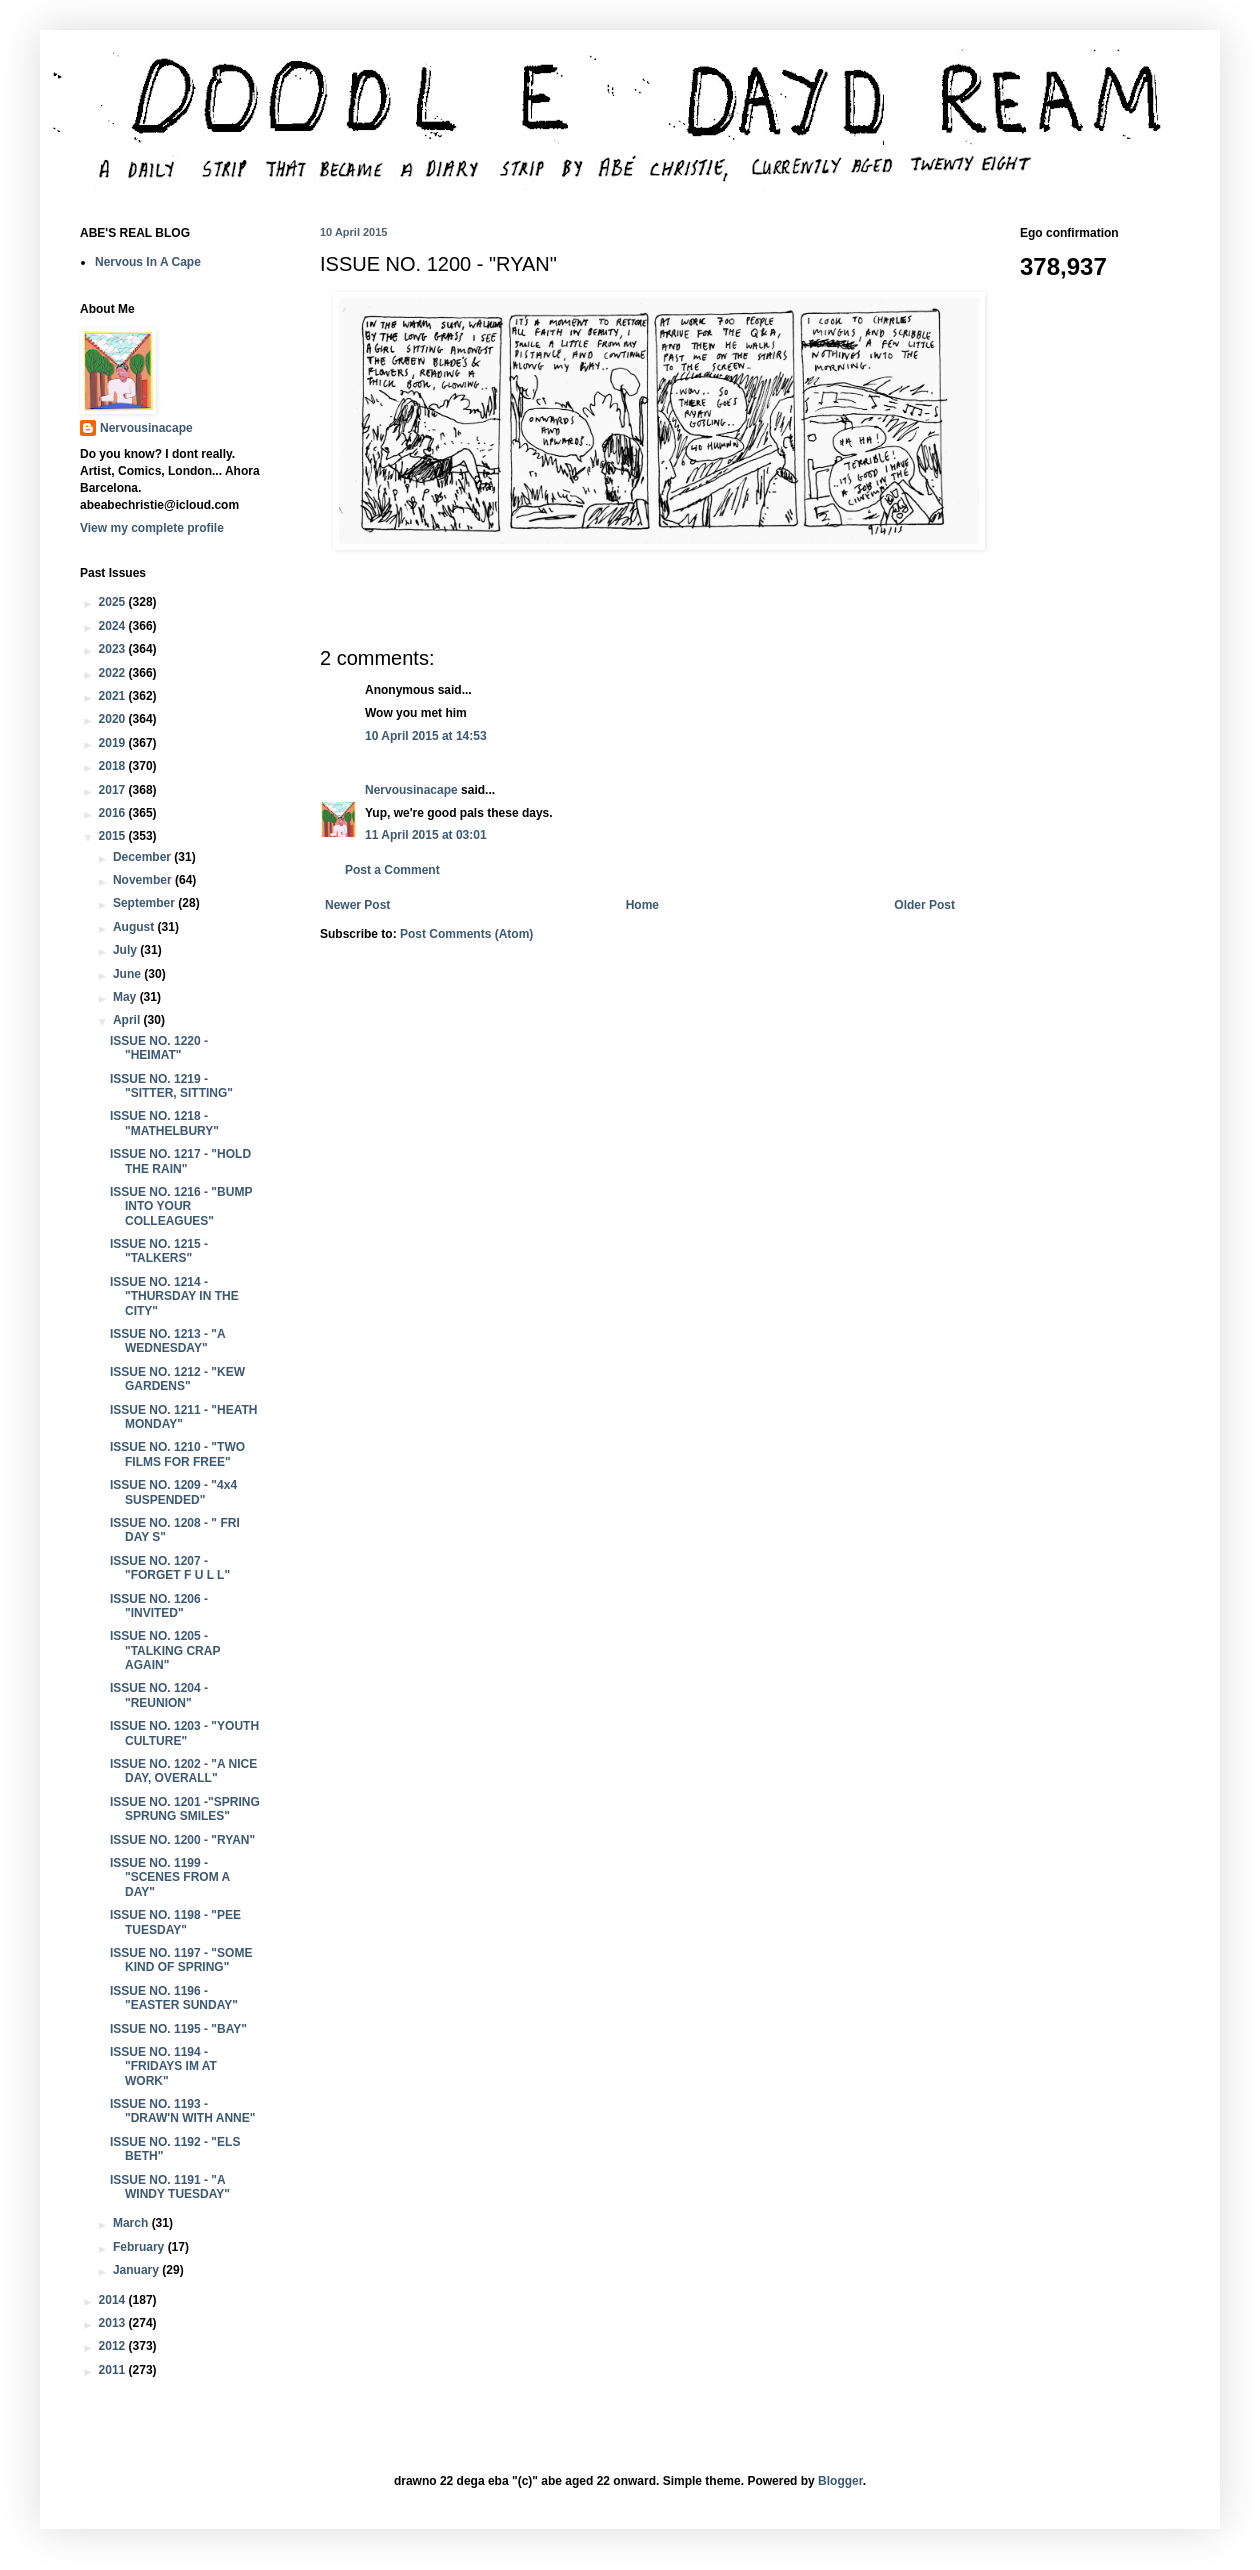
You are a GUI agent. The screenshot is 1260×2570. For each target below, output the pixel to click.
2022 (114, 673)
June (128, 974)
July (126, 950)
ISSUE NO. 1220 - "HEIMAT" (159, 1048)
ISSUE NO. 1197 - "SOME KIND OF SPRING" (181, 1960)
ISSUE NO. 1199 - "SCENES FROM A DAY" (170, 1877)
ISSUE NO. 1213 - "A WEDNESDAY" (167, 1341)
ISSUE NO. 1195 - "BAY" (178, 2029)
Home (642, 905)
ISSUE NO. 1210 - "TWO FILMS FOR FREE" (177, 1454)
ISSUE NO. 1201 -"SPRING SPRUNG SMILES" (185, 1809)
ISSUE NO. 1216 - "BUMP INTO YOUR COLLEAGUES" (181, 1206)
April (128, 1020)
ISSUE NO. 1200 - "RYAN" (182, 1840)
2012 (114, 2346)
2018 (114, 766)
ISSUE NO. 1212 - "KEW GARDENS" (177, 1379)
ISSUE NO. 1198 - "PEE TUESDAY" (175, 1922)
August (135, 927)
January (137, 2270)
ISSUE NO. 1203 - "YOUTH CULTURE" (184, 1733)
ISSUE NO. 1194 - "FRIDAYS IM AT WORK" (163, 2066)
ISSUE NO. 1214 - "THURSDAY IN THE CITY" (174, 1296)
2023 (114, 649)
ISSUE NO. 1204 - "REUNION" (159, 1695)
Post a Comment (392, 870)
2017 (114, 790)
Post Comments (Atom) (466, 934)
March (132, 2223)
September (145, 903)
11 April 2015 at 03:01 (426, 835)
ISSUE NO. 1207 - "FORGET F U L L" (170, 1568)
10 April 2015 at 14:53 (426, 736)
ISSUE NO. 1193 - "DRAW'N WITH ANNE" (182, 2111)
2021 (114, 696)
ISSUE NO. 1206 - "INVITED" (159, 1606)
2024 (114, 626)
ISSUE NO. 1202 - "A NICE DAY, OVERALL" (183, 1771)
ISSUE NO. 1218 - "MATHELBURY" (164, 1123)
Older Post (924, 905)
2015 (114, 836)
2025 (114, 602)
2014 (114, 2300)
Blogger (840, 2481)
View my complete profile (152, 528)
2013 (114, 2323)
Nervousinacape (411, 790)
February (140, 2247)
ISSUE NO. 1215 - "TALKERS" (159, 1251)
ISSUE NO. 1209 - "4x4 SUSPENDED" (173, 1492)
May (126, 997)
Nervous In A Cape (148, 262)
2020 (114, 719)
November (144, 880)
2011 (114, 2370)
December (143, 857)
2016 (114, 813)
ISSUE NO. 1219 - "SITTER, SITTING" (171, 1086)
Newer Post (357, 905)
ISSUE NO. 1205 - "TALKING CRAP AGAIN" (165, 1650)
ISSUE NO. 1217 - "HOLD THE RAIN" (180, 1161)
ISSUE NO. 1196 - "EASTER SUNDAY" (174, 1998)
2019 (114, 743)
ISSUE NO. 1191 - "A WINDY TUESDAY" (170, 2187)
